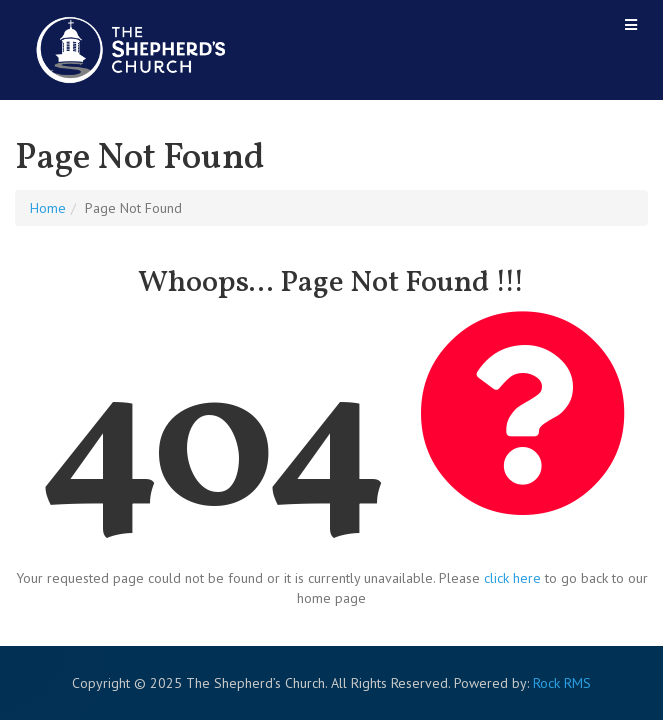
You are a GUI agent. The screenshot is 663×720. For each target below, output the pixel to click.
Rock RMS (562, 683)
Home (48, 208)
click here (512, 578)
